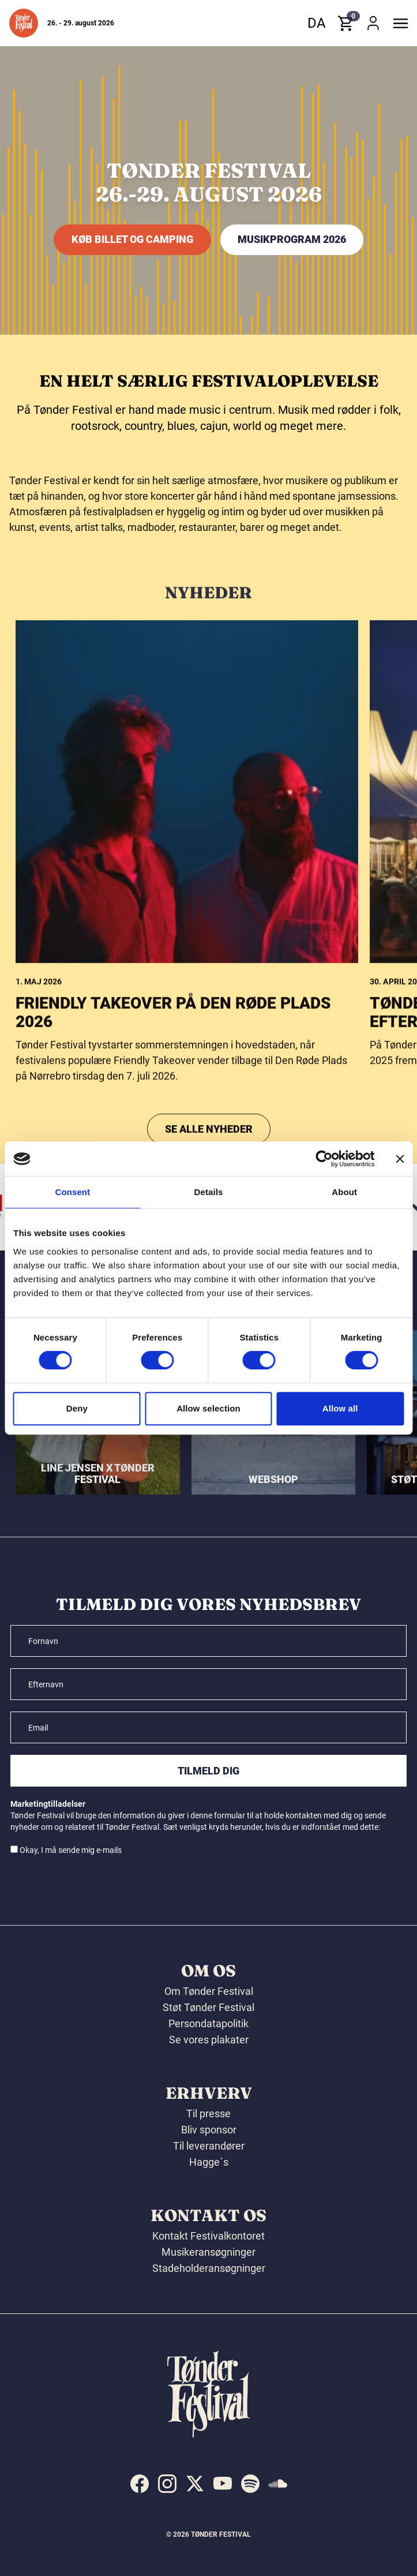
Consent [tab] (72, 1192)
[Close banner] (400, 1159)
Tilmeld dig (208, 1771)
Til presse (208, 2113)
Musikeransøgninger (208, 2252)
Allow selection (208, 1408)
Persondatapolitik (208, 2023)
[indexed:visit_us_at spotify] (250, 2483)
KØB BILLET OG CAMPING (132, 239)
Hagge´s (208, 2162)
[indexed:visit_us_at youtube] (222, 2483)
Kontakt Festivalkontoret (208, 2236)
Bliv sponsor (208, 2130)
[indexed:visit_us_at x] (195, 2483)
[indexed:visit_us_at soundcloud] (278, 2483)
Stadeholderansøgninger (208, 2268)
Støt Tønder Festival (208, 2007)
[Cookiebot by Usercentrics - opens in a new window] (323, 1158)
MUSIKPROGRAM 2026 (292, 239)
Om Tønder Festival (208, 1991)
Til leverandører (209, 2146)
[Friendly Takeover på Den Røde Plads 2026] (187, 1033)
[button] (23, 23)
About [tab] (344, 1192)
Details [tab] (208, 1192)
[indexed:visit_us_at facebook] (139, 2483)
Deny (77, 1408)
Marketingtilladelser (47, 1804)
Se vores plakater (209, 2040)
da (316, 23)
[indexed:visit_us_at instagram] (167, 2483)
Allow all (340, 1408)
